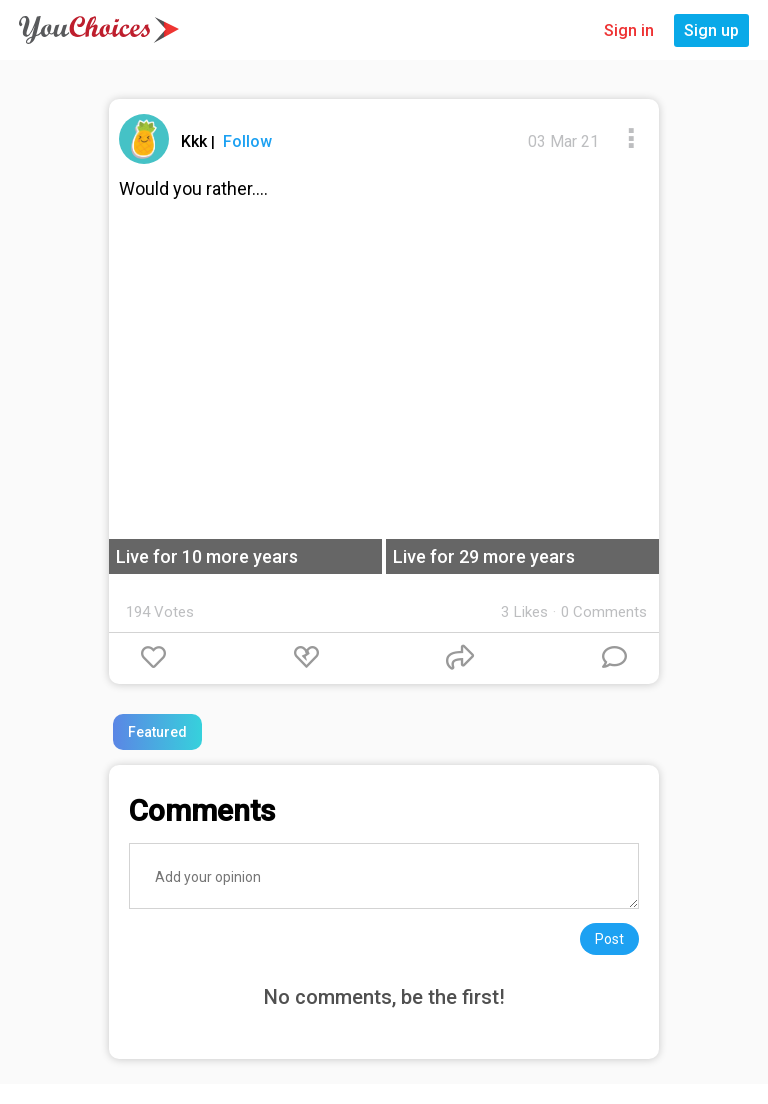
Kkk (196, 141)
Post (609, 939)
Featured (157, 732)
